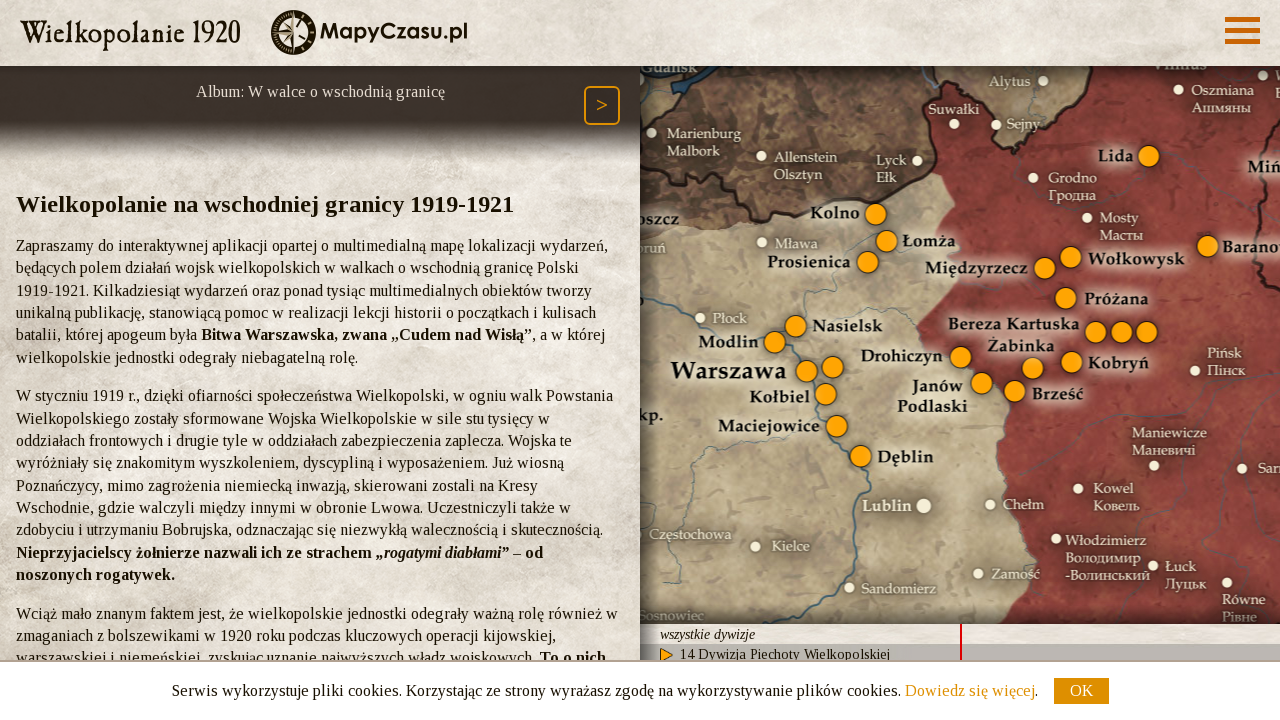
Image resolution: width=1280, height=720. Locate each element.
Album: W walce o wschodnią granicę (320, 91)
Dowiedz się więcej (970, 690)
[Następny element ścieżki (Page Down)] (602, 105)
